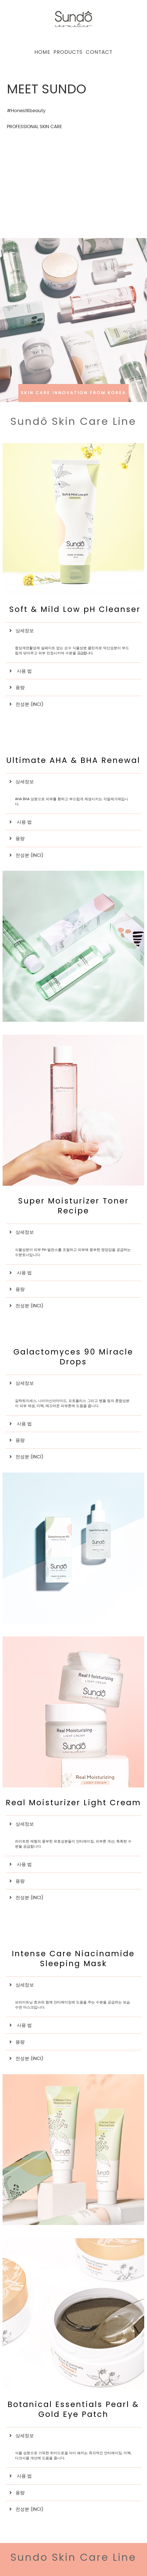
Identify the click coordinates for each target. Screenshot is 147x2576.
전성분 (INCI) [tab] (24, 704)
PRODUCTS (68, 52)
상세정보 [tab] (20, 630)
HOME (42, 52)
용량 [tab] (15, 687)
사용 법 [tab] (19, 671)
